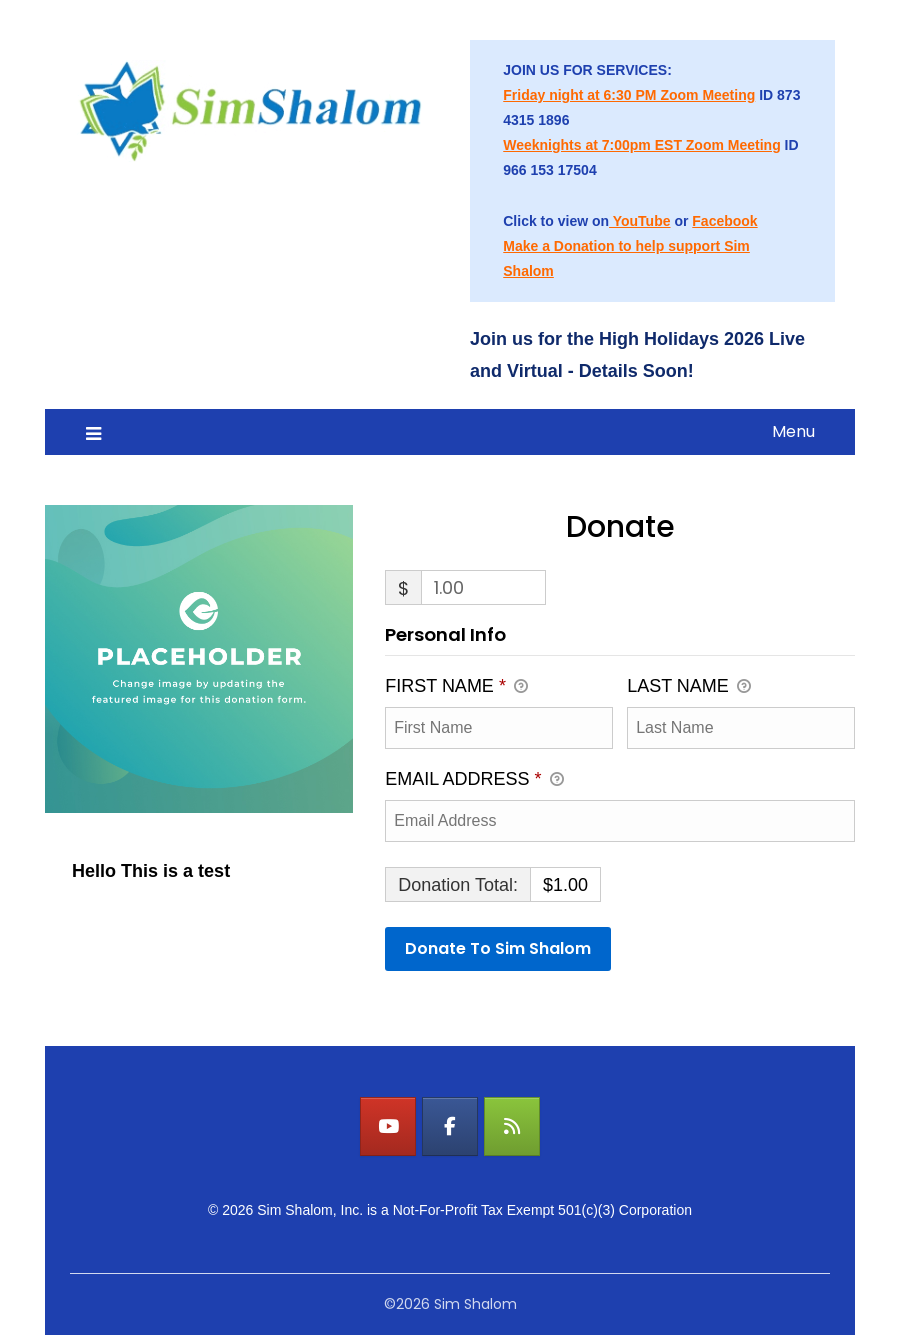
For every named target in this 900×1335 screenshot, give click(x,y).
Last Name (689, 688)
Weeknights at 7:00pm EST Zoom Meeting (641, 145)
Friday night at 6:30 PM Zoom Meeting (629, 95)
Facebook (724, 221)
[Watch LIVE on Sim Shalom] (512, 1126)
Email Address (474, 781)
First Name (456, 688)
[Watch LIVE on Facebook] (450, 1126)
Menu (793, 431)
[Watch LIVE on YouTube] (388, 1126)
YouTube (639, 221)
